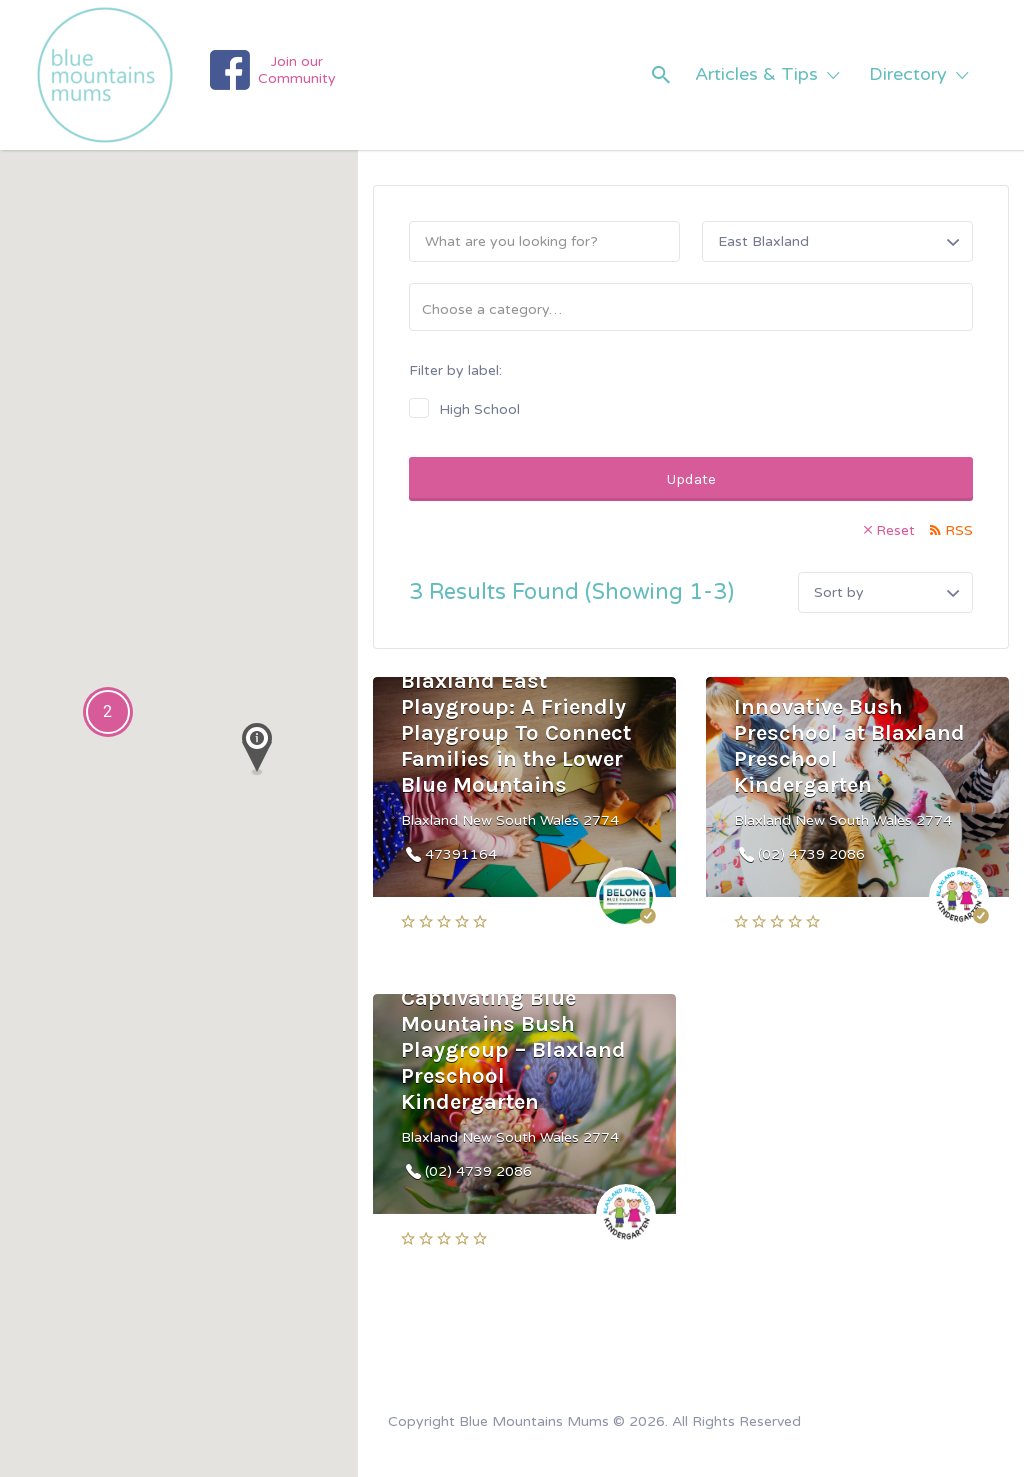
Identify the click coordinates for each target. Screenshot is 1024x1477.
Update (691, 479)
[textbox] (699, 309)
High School (479, 409)
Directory (908, 74)
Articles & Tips (756, 74)
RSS (959, 530)
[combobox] (691, 307)
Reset (895, 530)
